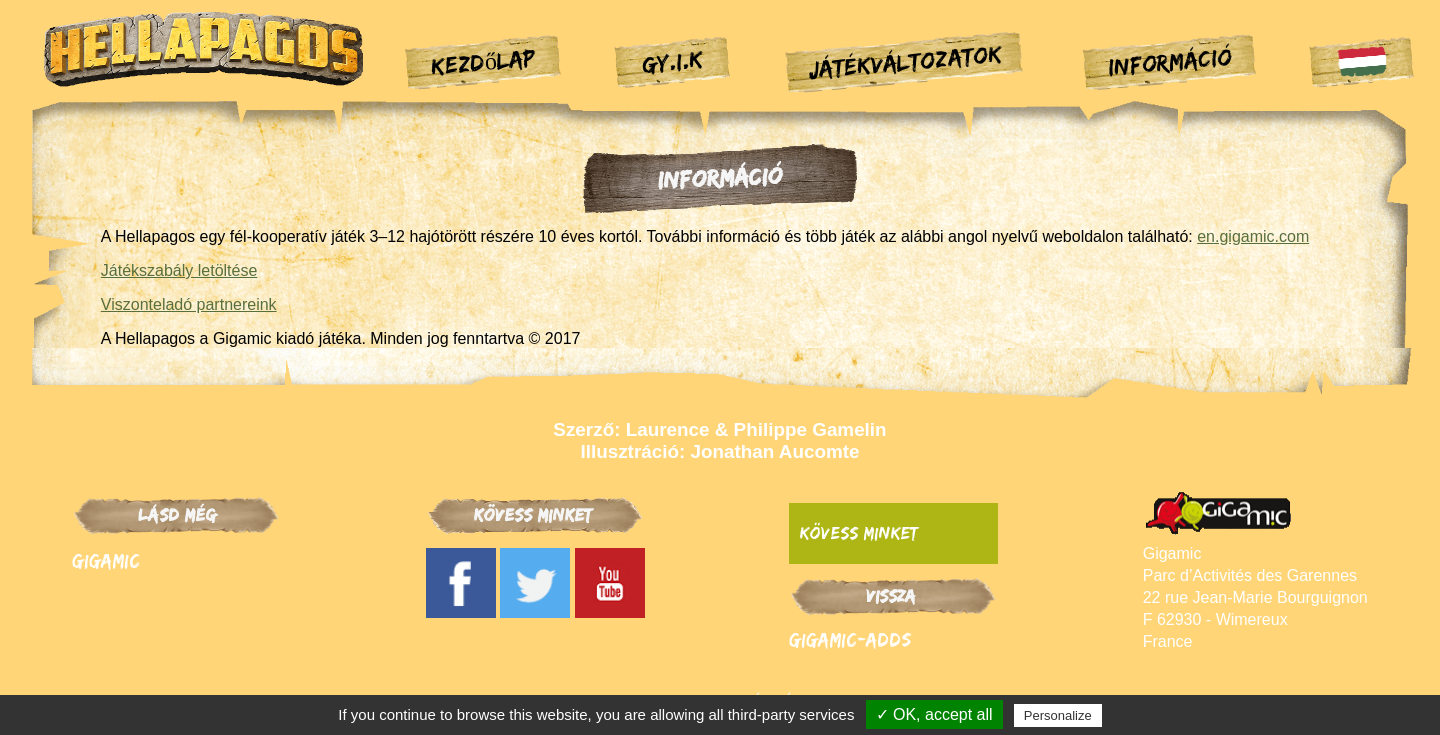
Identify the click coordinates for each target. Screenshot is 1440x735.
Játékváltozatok (905, 61)
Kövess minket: (861, 533)
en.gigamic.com (1253, 236)
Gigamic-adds (850, 639)
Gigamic (106, 560)
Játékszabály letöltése (179, 270)
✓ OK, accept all (934, 714)
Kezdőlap (484, 61)
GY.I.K (672, 61)
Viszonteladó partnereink (189, 304)
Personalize (1058, 715)
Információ (1169, 62)
